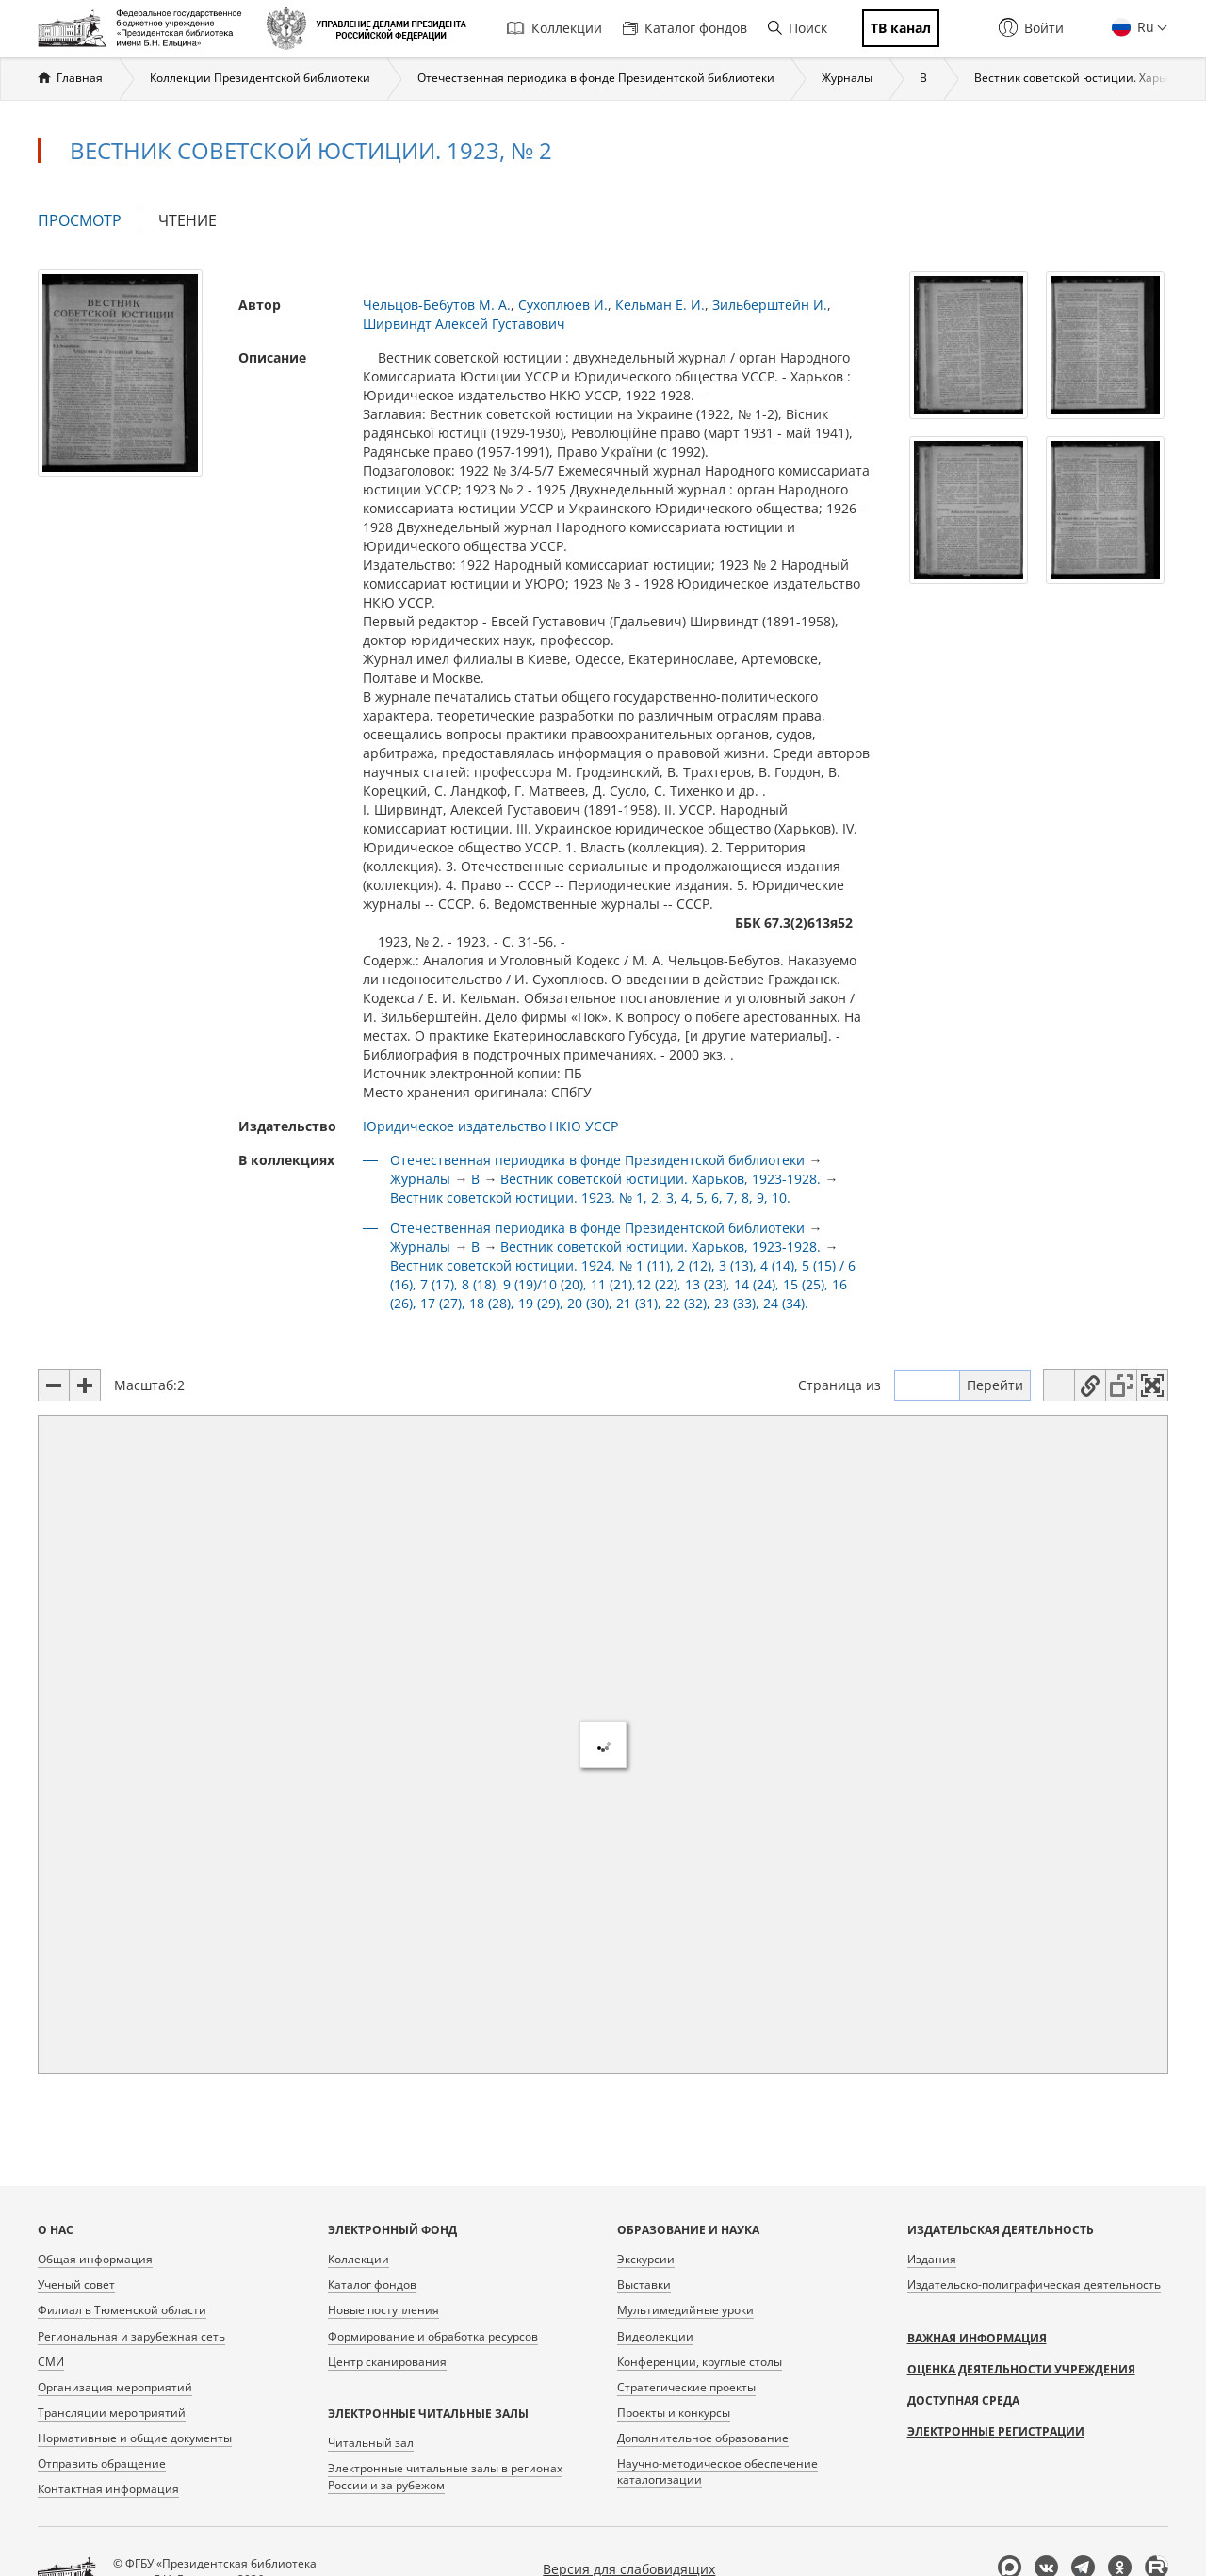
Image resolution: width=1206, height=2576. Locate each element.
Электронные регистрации (995, 2431)
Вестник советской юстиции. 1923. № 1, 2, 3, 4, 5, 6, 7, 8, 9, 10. (590, 1198)
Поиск (797, 28)
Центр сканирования (387, 2362)
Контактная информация (108, 2489)
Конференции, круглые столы (699, 2362)
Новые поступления (383, 2310)
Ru (1143, 27)
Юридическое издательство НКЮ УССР (490, 1126)
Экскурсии (646, 2259)
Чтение (187, 220)
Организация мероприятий (115, 2387)
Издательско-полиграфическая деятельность (1034, 2284)
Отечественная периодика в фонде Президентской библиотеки (595, 78)
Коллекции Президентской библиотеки (260, 78)
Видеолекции (655, 2336)
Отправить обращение (102, 2463)
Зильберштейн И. (769, 305)
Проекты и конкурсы (673, 2413)
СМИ (51, 2362)
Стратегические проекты (686, 2387)
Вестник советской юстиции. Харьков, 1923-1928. (660, 1179)
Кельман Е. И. (660, 305)
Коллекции (554, 28)
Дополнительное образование (703, 2438)
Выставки (644, 2284)
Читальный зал (371, 2443)
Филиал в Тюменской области (122, 2310)
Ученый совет (76, 2284)
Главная (80, 78)
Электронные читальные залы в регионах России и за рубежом (445, 2476)
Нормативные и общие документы (135, 2438)
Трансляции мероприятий (112, 2413)
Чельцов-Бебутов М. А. (437, 305)
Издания (931, 2259)
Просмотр (88, 221)
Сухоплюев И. (563, 305)
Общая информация (95, 2259)
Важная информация (977, 2338)
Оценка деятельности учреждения (1021, 2369)
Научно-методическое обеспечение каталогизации (717, 2471)
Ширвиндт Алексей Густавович (464, 323)
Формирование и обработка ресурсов (433, 2336)
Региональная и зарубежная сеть (131, 2336)
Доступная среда (963, 2400)
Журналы (847, 78)
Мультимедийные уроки (685, 2310)
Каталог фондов (685, 28)
